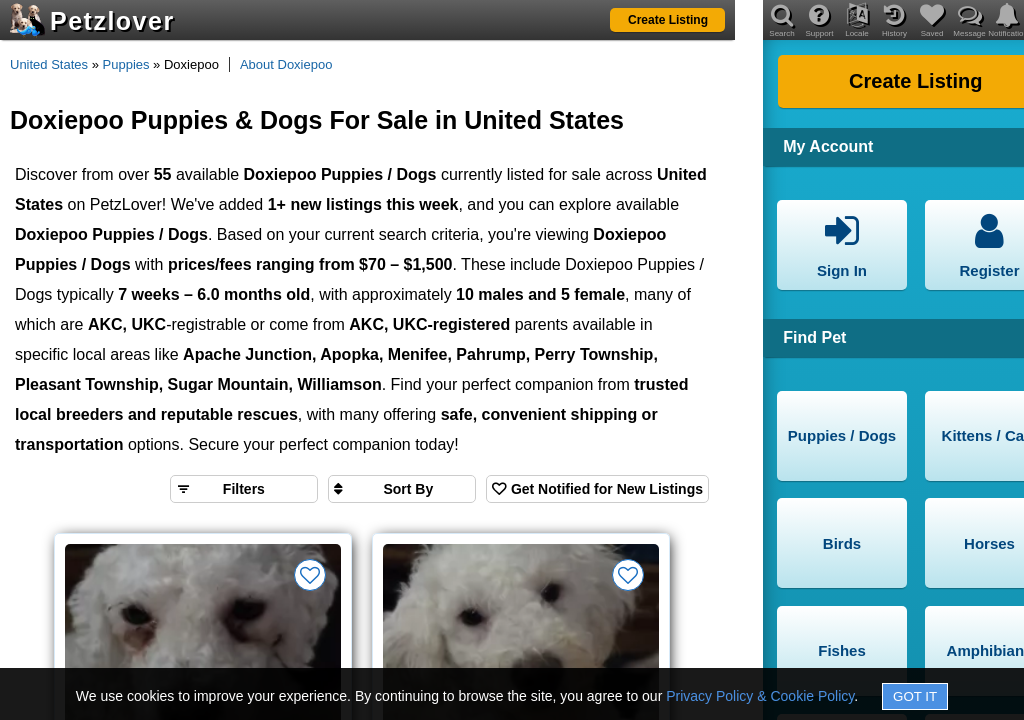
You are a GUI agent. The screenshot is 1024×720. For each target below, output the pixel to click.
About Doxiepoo (286, 64)
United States (49, 64)
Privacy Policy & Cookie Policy (760, 696)
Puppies (126, 64)
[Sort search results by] (402, 489)
